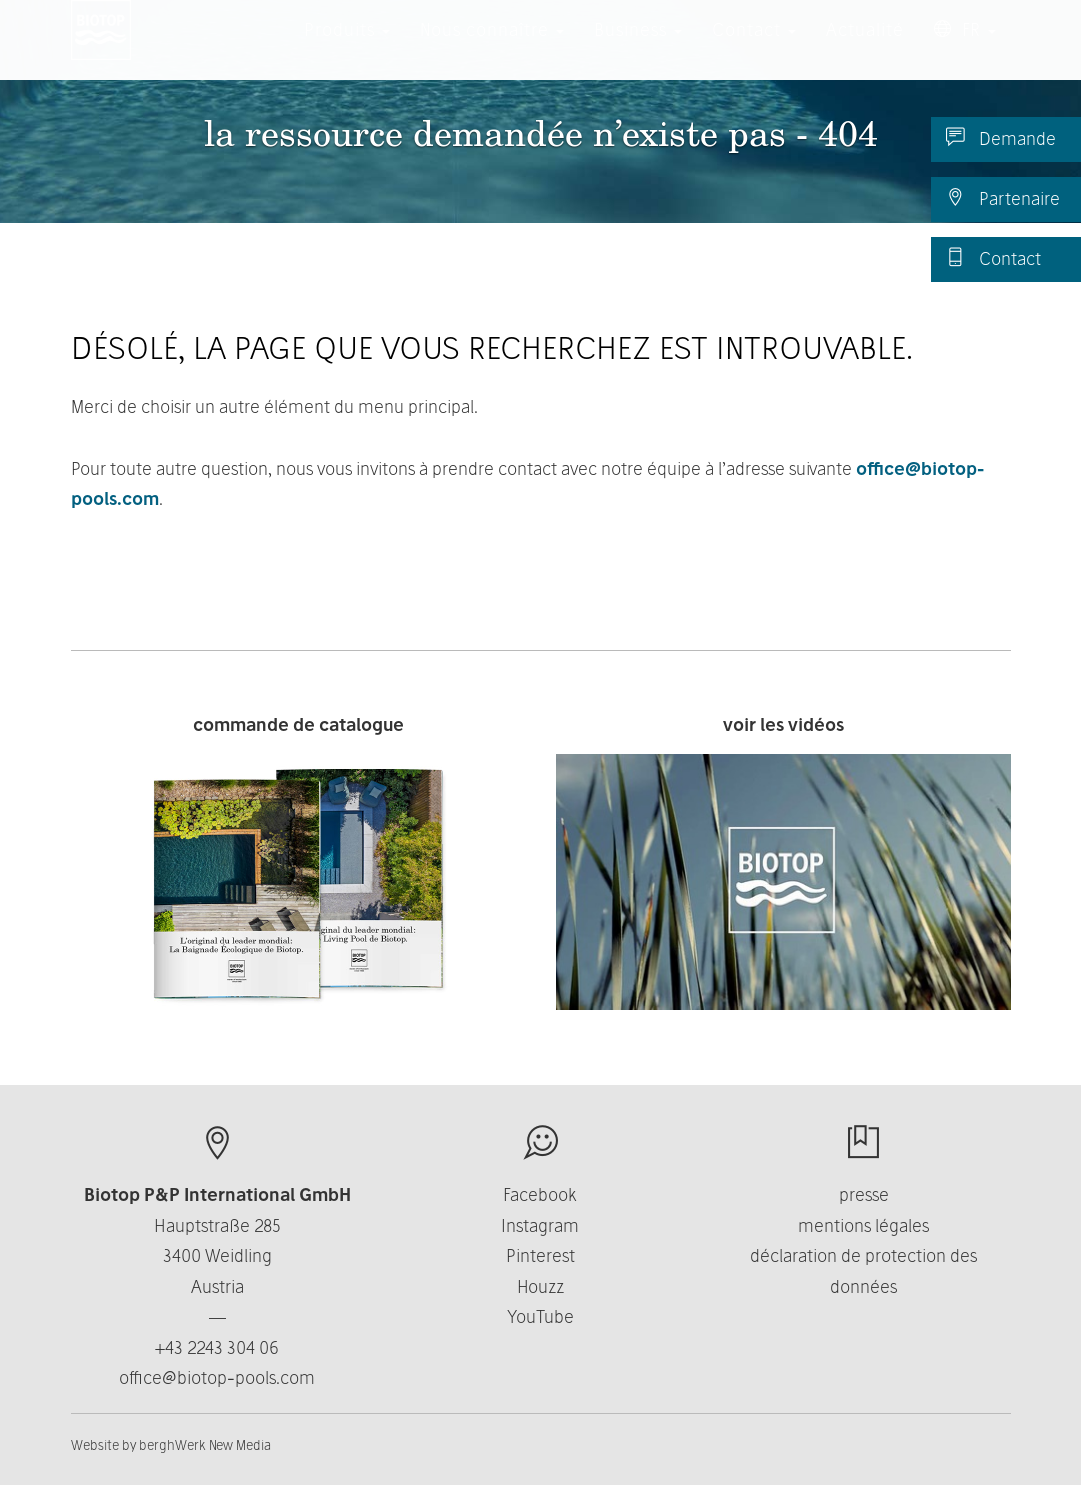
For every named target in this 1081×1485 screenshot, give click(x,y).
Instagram (540, 1225)
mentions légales (863, 1225)
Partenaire (1003, 198)
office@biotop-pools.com (217, 1377)
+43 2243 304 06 (217, 1347)
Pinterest (540, 1255)
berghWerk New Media (205, 1445)
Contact (993, 258)
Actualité (865, 49)
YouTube (540, 1316)
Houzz (540, 1286)
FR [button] (965, 49)
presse (864, 1194)
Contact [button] (754, 49)
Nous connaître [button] (492, 49)
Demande (1001, 138)
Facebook (540, 1194)
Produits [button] (347, 49)
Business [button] (638, 49)
